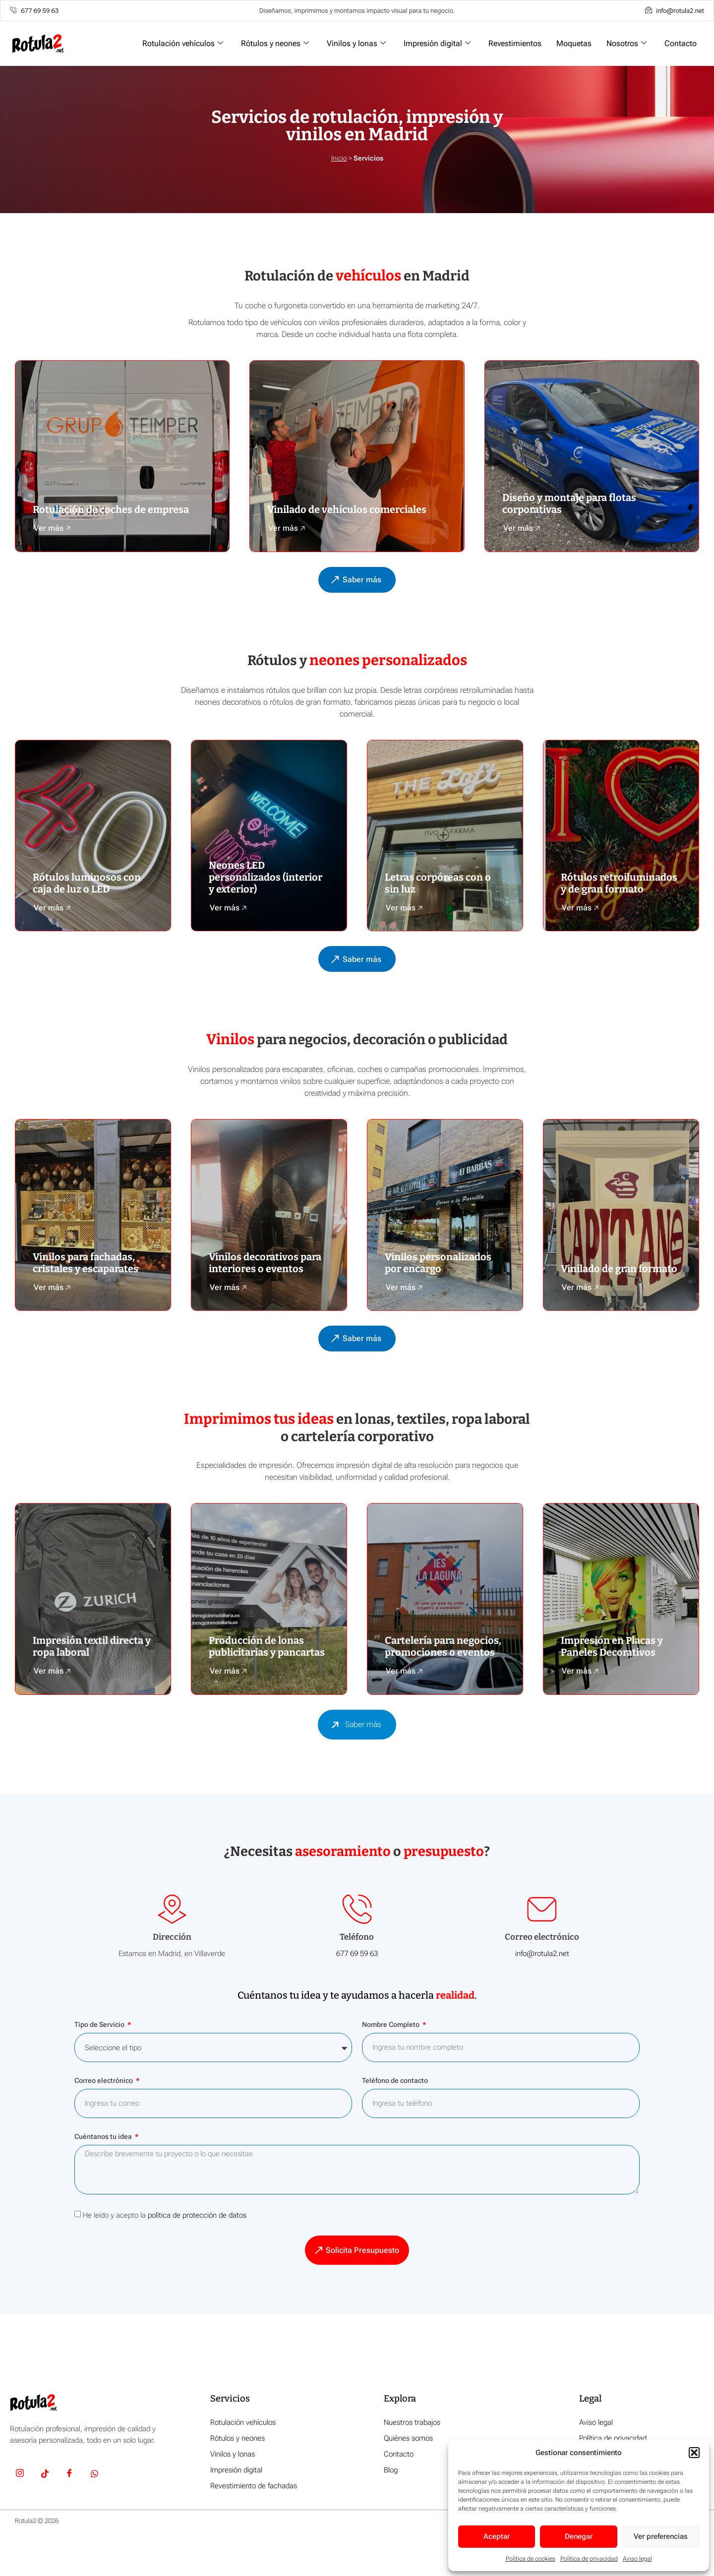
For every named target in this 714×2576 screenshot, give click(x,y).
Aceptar (496, 2536)
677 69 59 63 (357, 1991)
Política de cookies (530, 2558)
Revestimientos (514, 43)
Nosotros (626, 43)
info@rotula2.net (542, 1991)
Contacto (680, 43)
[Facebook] (69, 2512)
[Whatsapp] (94, 2512)
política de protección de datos (197, 2253)
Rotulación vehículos (182, 43)
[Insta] (20, 2512)
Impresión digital (437, 43)
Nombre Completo (391, 2063)
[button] (694, 2453)
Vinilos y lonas (356, 43)
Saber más (353, 1761)
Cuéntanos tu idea (103, 2175)
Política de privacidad (589, 2558)
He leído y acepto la (164, 2253)
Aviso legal (637, 2558)
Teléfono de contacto (395, 2119)
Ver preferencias (661, 2536)
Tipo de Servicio (100, 2063)
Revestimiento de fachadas (253, 2524)
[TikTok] (45, 2512)
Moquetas (574, 43)
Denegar (579, 2536)
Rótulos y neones (275, 43)
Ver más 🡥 (52, 535)
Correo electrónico (104, 2119)
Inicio (339, 158)
